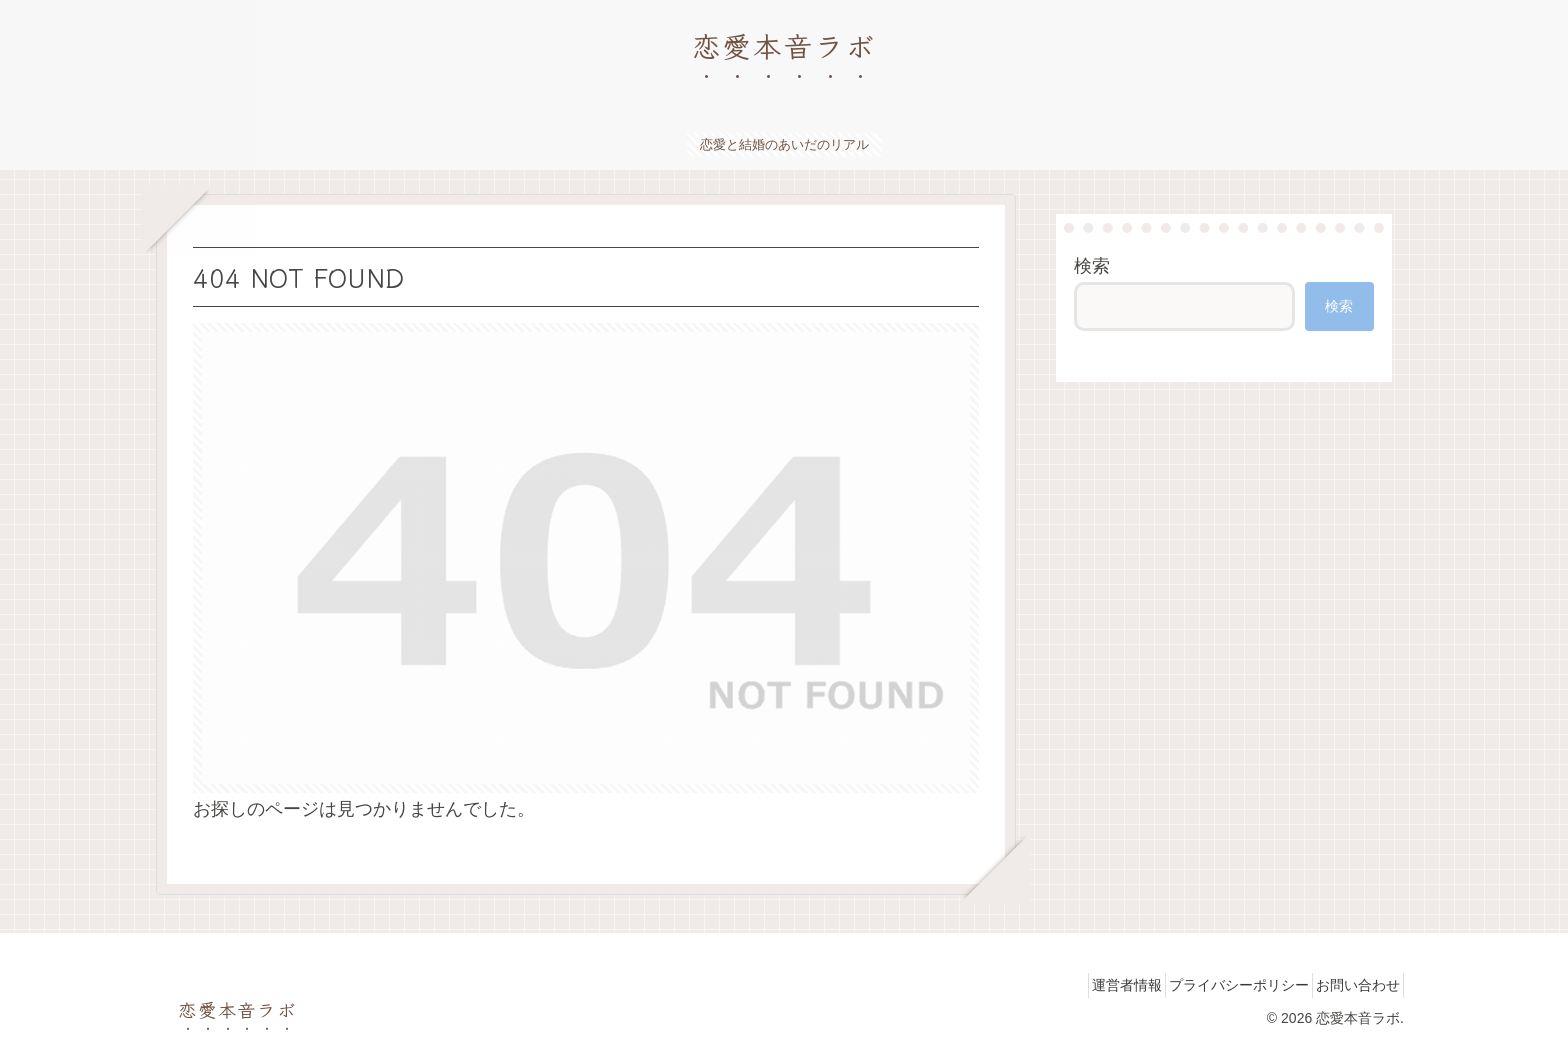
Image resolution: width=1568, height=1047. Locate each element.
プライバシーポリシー (1218, 985)
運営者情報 (1092, 985)
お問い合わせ (1351, 985)
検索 (1092, 266)
